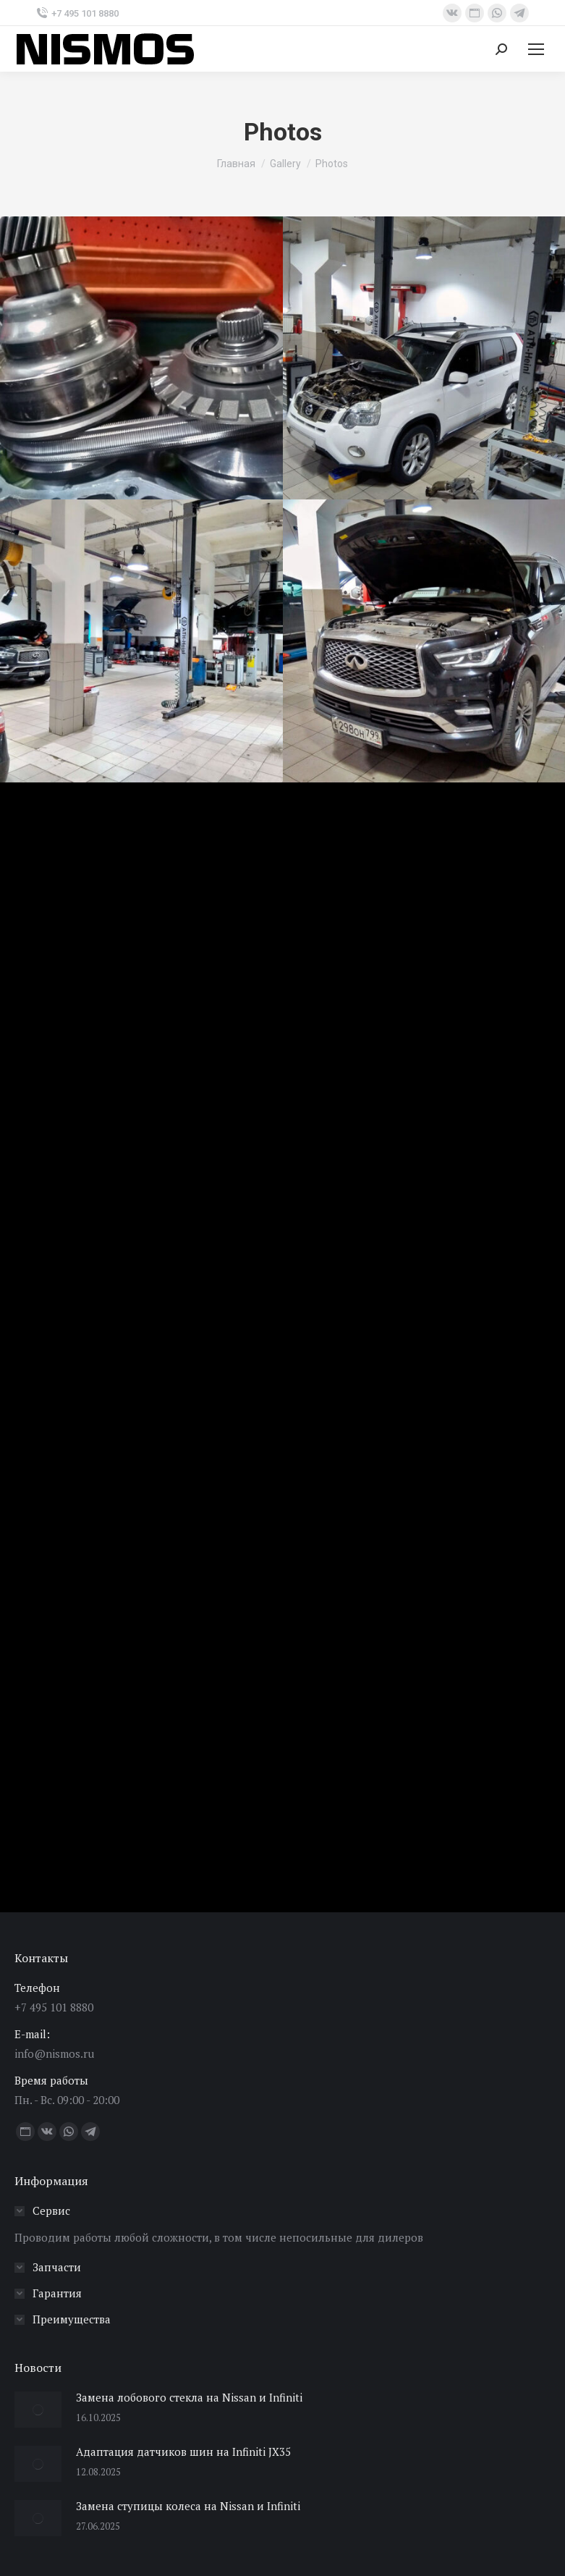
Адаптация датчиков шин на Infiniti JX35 (183, 2451)
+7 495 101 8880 (77, 13)
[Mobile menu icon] (536, 49)
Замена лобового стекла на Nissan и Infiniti (189, 2397)
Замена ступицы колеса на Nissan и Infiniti (188, 2506)
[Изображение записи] (37, 2409)
